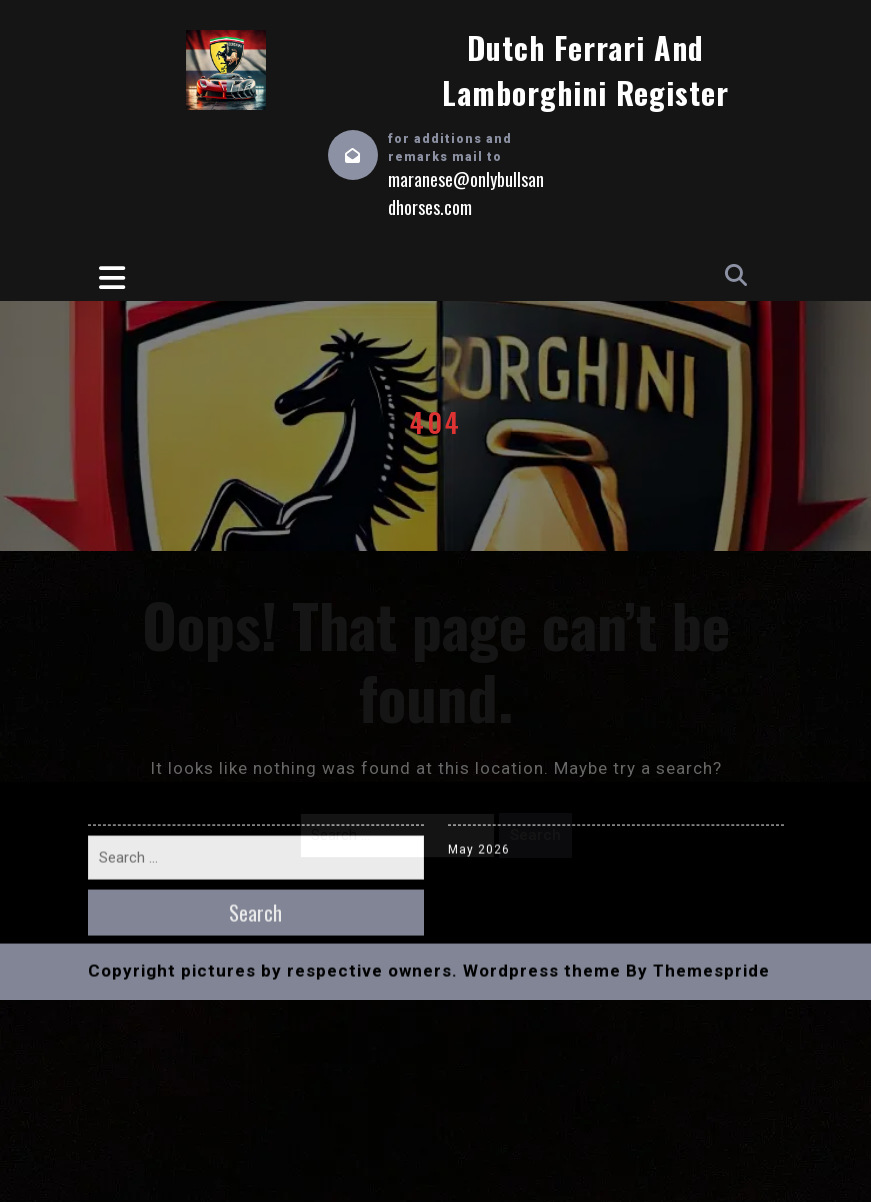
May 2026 (479, 559)
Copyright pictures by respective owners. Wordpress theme (354, 680)
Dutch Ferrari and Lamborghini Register (585, 70)
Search (535, 835)
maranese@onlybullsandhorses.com (466, 193)
